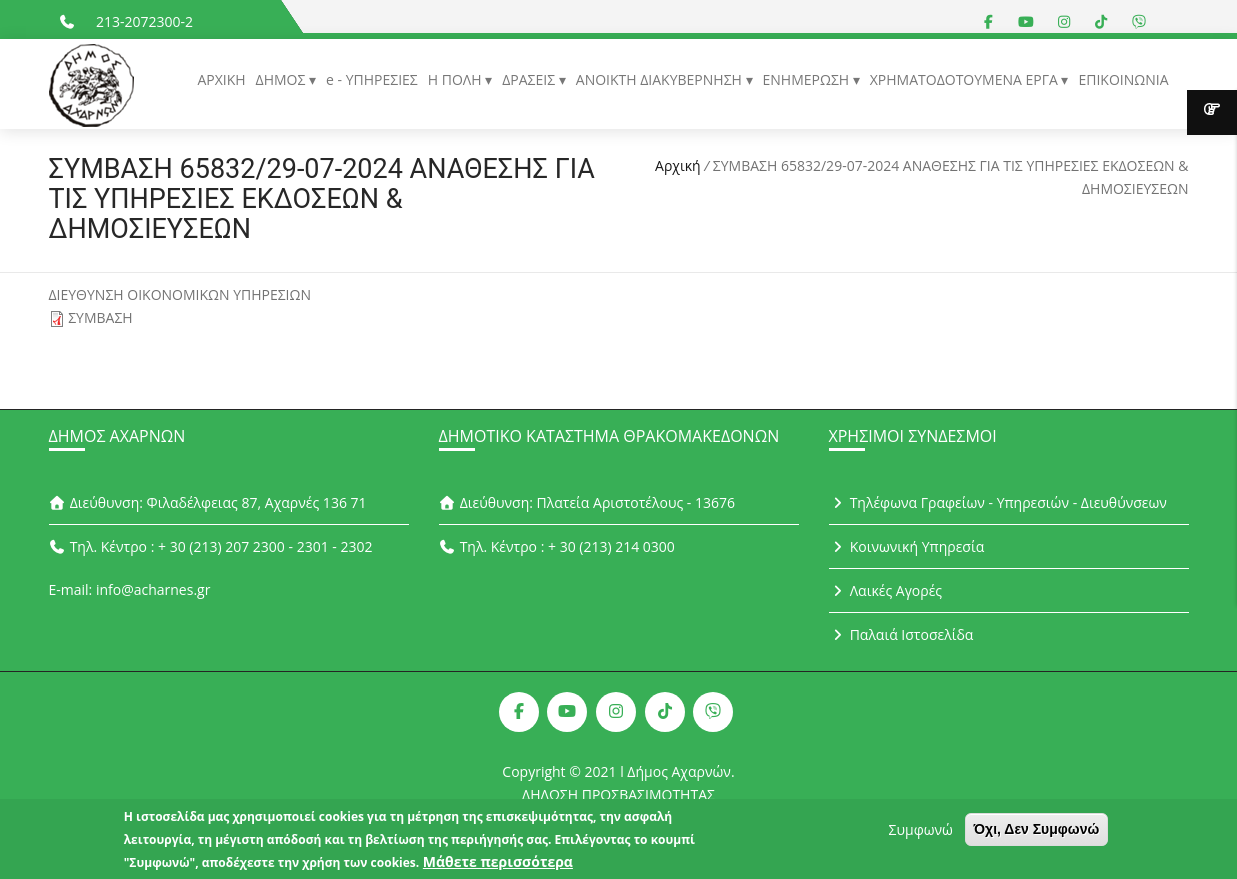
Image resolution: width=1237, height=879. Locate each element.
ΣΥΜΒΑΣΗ (100, 317)
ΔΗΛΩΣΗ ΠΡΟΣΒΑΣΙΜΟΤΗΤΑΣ (618, 794)
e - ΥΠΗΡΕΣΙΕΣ (372, 79)
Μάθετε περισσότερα (498, 864)
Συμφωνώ (921, 832)
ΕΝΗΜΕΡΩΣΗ (808, 79)
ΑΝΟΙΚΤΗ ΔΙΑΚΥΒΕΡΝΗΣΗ (661, 79)
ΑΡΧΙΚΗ (221, 79)
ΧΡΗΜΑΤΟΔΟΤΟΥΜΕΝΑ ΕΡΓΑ (966, 79)
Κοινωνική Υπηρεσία (907, 546)
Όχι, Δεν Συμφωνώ (1037, 832)
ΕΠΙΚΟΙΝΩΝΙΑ (1123, 79)
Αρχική (678, 165)
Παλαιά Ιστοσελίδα (901, 634)
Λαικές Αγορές (886, 590)
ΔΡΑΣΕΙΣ (530, 79)
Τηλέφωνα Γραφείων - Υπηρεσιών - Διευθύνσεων (998, 502)
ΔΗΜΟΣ (282, 79)
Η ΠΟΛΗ (456, 79)
